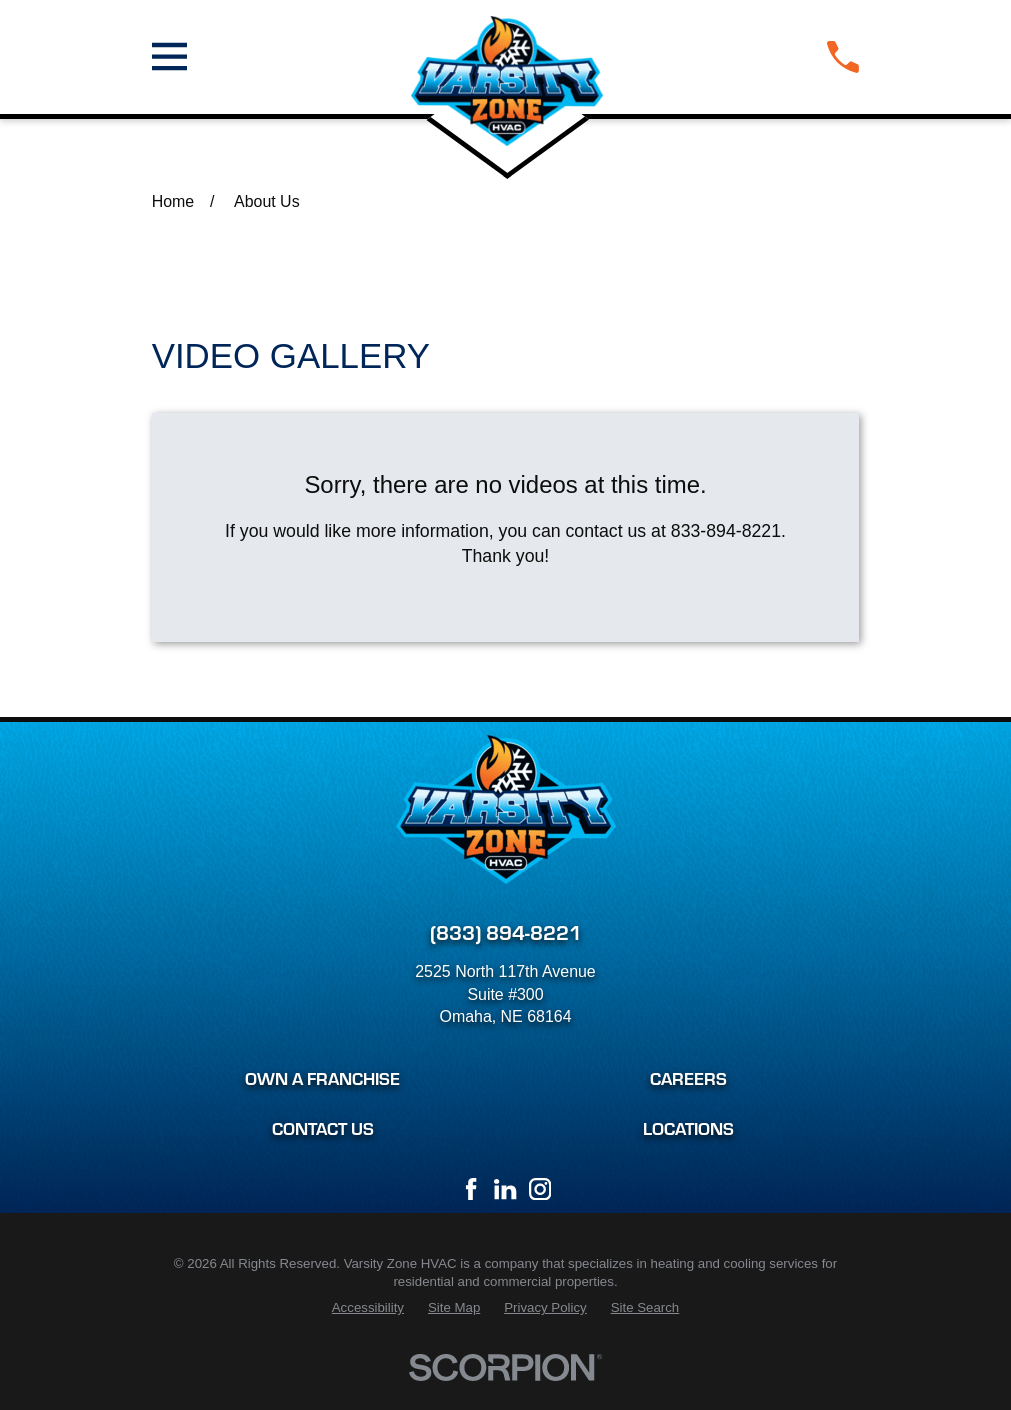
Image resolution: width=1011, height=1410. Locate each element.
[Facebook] (471, 1189)
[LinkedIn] (505, 1189)
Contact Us (323, 1127)
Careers (688, 1077)
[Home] (507, 57)
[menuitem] (368, 1308)
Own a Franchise (322, 1077)
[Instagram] (540, 1189)
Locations (688, 1127)
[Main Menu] (169, 56)
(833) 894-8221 (506, 931)
